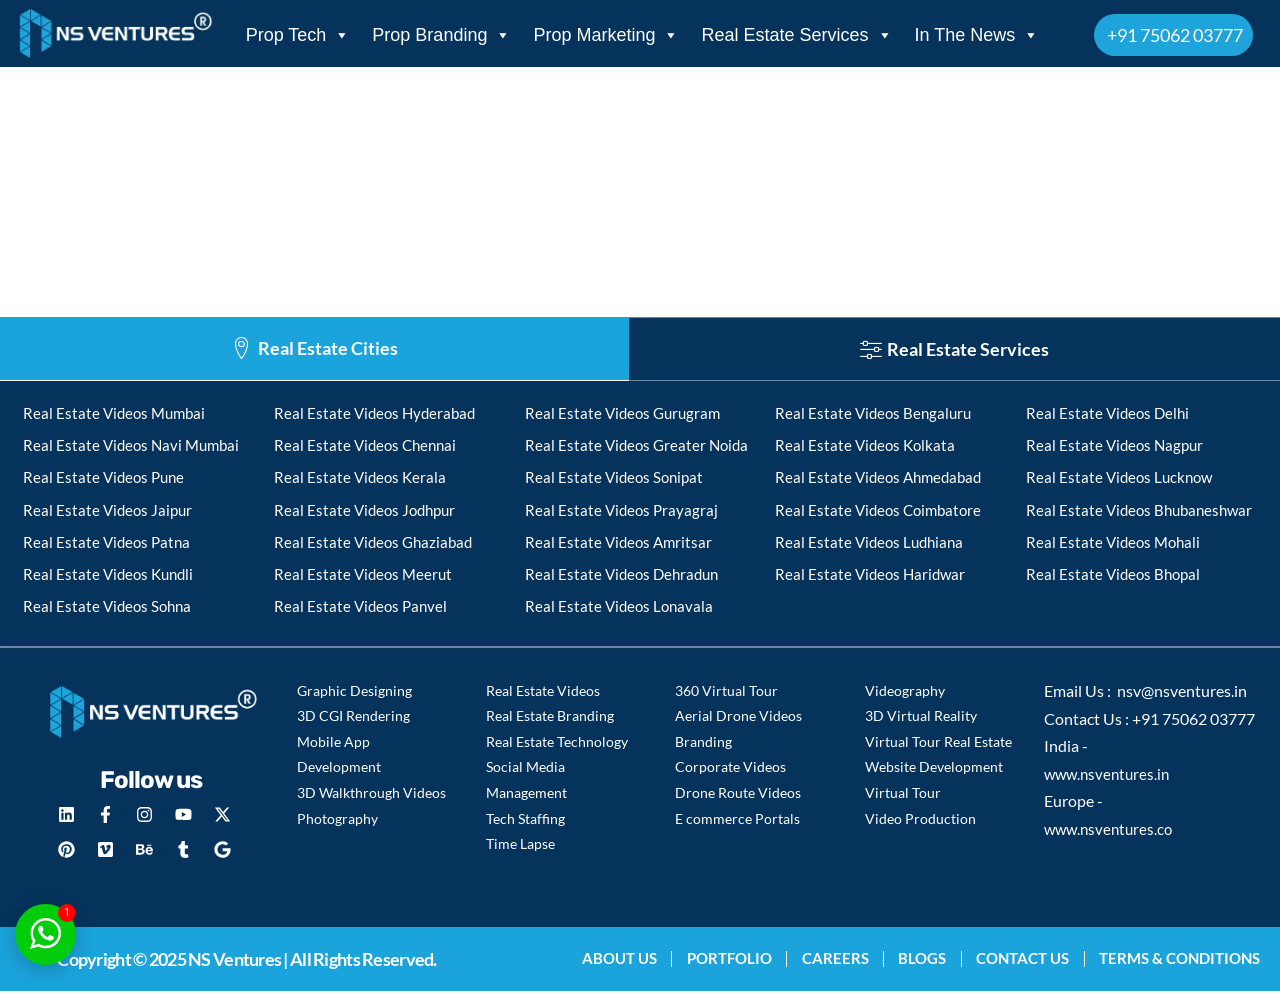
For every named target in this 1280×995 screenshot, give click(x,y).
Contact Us (1021, 962)
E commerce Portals (737, 821)
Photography (337, 821)
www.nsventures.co (1111, 835)
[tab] (314, 349)
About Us (613, 962)
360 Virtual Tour (726, 695)
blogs (920, 962)
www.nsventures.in (1110, 780)
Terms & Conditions (1179, 962)
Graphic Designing (354, 695)
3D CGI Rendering (353, 720)
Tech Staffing (525, 821)
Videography (905, 695)
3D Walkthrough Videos (371, 796)
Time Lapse (520, 846)
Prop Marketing (606, 35)
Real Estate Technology (557, 745)
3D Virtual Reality (921, 720)
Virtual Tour (903, 796)
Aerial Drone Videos (738, 720)
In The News (977, 35)
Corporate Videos (730, 771)
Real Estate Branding (550, 720)
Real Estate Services (796, 35)
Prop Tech (298, 35)
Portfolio (724, 962)
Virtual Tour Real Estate (938, 745)
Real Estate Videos (543, 695)
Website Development (934, 771)
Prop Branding (441, 35)
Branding (703, 745)
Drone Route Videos (738, 796)
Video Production (920, 821)
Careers (831, 962)
